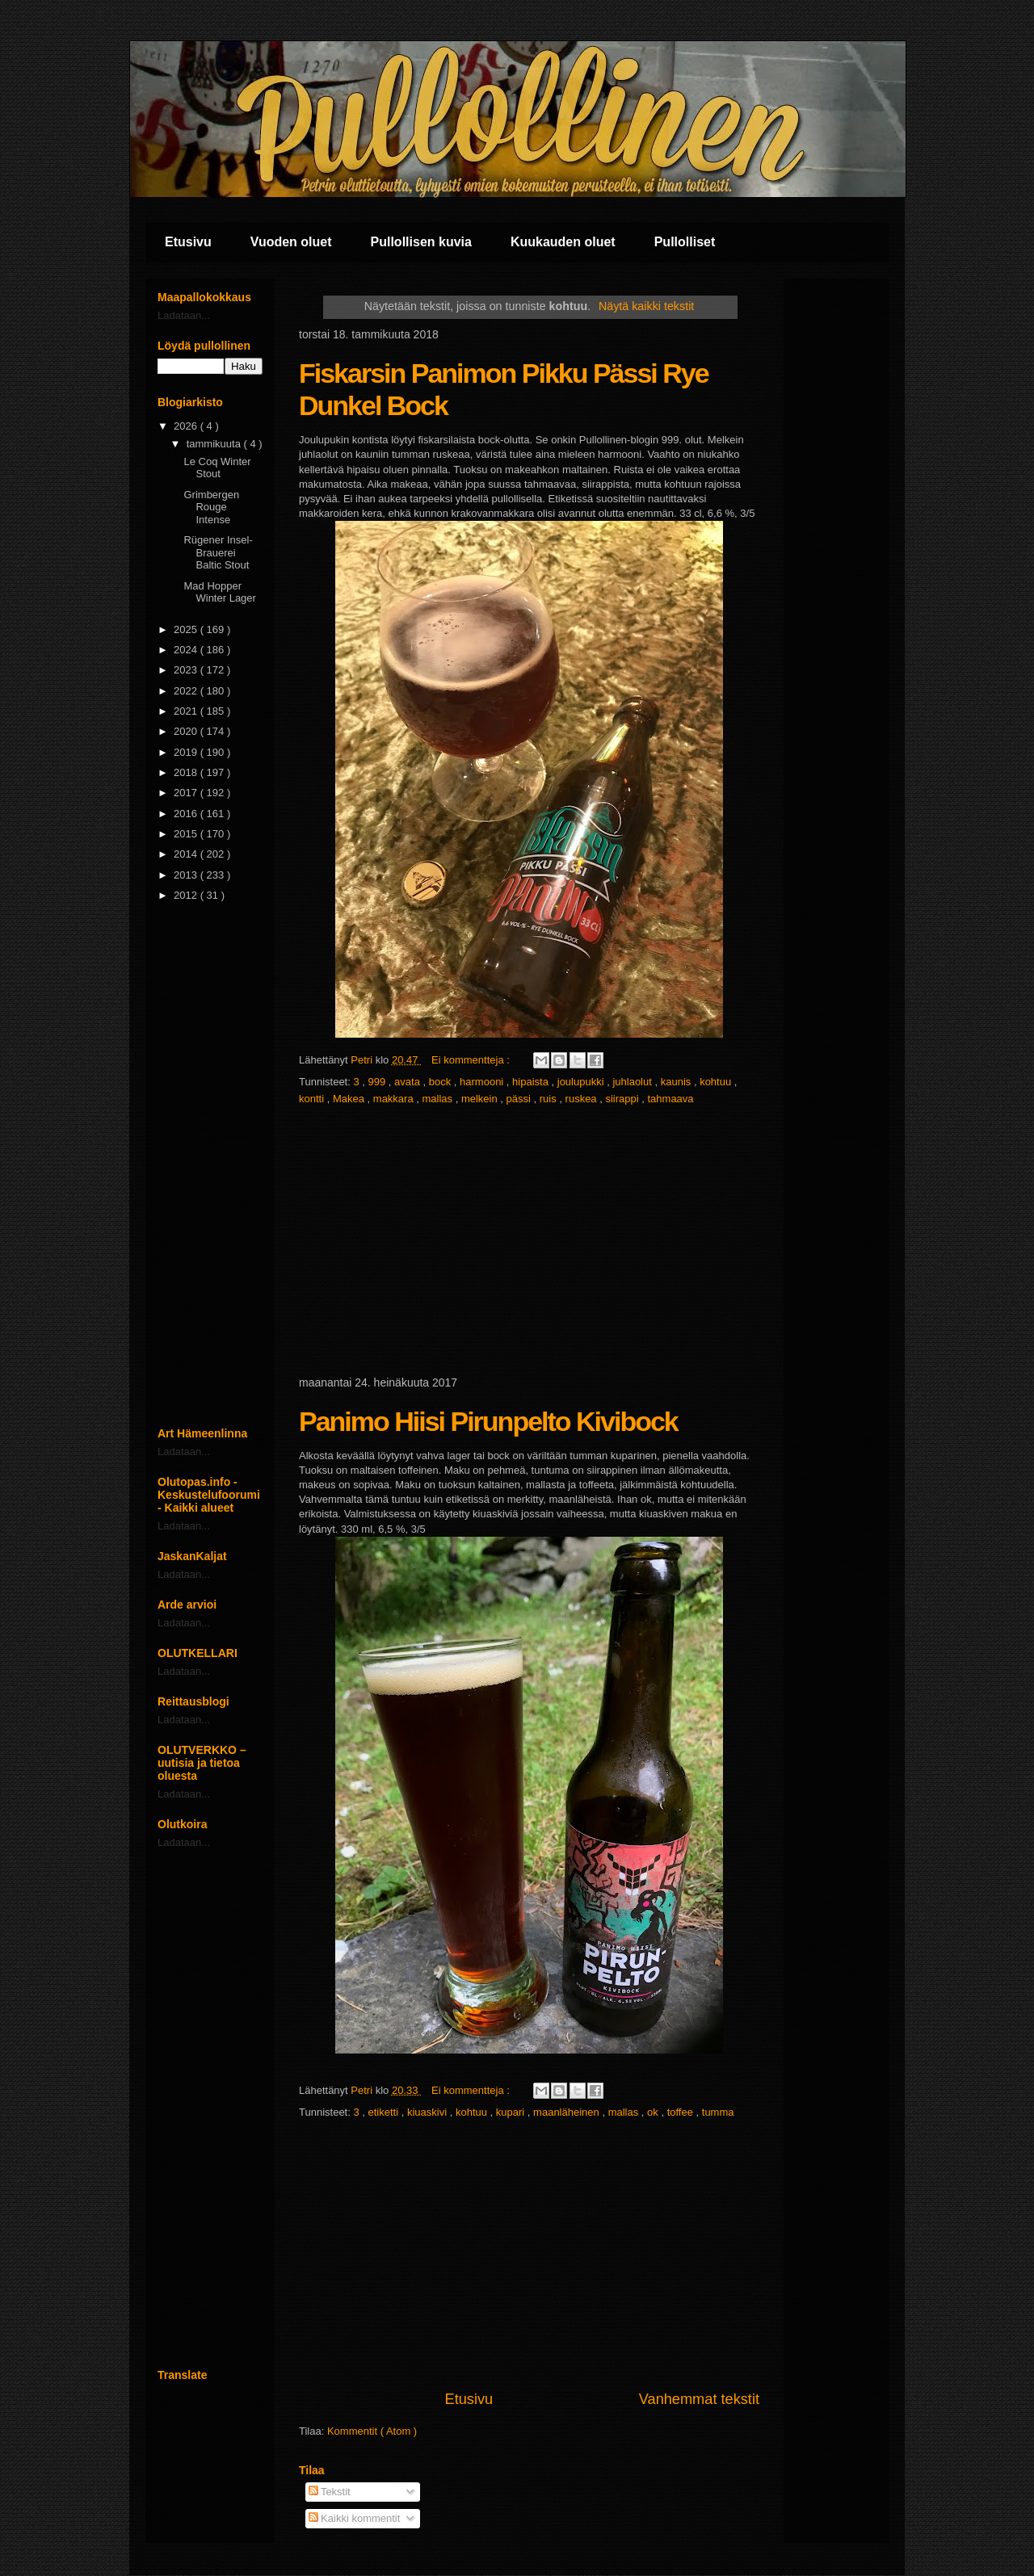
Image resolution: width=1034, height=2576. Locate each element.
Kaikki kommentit (355, 2518)
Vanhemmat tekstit (699, 2399)
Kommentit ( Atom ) (372, 2431)
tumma (718, 2112)
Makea (350, 1099)
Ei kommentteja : (471, 1060)
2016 (187, 814)
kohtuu (717, 1082)
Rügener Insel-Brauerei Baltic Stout (217, 552)
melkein (480, 1099)
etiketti (384, 2112)
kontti (313, 1099)
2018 (187, 772)
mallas (439, 1099)
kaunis (677, 1082)
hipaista (531, 1082)
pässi (520, 1099)
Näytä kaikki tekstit (646, 306)
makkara (394, 1099)
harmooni (483, 1082)
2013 (187, 875)
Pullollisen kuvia (421, 242)
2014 (187, 854)
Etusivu (188, 242)
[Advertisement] (529, 1242)
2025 (187, 629)
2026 (187, 426)
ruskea (582, 1099)
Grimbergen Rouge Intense (211, 507)
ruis (550, 1099)
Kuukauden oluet (563, 242)
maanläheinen (567, 2112)
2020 (187, 731)
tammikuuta (215, 444)
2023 (187, 670)
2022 (187, 691)
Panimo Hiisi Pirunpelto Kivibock (488, 1421)
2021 (187, 711)
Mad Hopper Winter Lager (219, 592)
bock (441, 1082)
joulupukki (582, 1082)
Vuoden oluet (291, 242)
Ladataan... (184, 315)
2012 (187, 895)
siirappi (623, 1099)
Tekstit (330, 2492)
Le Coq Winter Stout (216, 467)
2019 (187, 752)
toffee (681, 2112)
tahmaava (670, 1099)
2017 (187, 793)
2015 (187, 834)
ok (654, 2112)
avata (408, 1082)
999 (378, 1082)
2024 (187, 650)
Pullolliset (685, 242)
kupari (512, 2112)
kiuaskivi (428, 2112)
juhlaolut (633, 1082)
